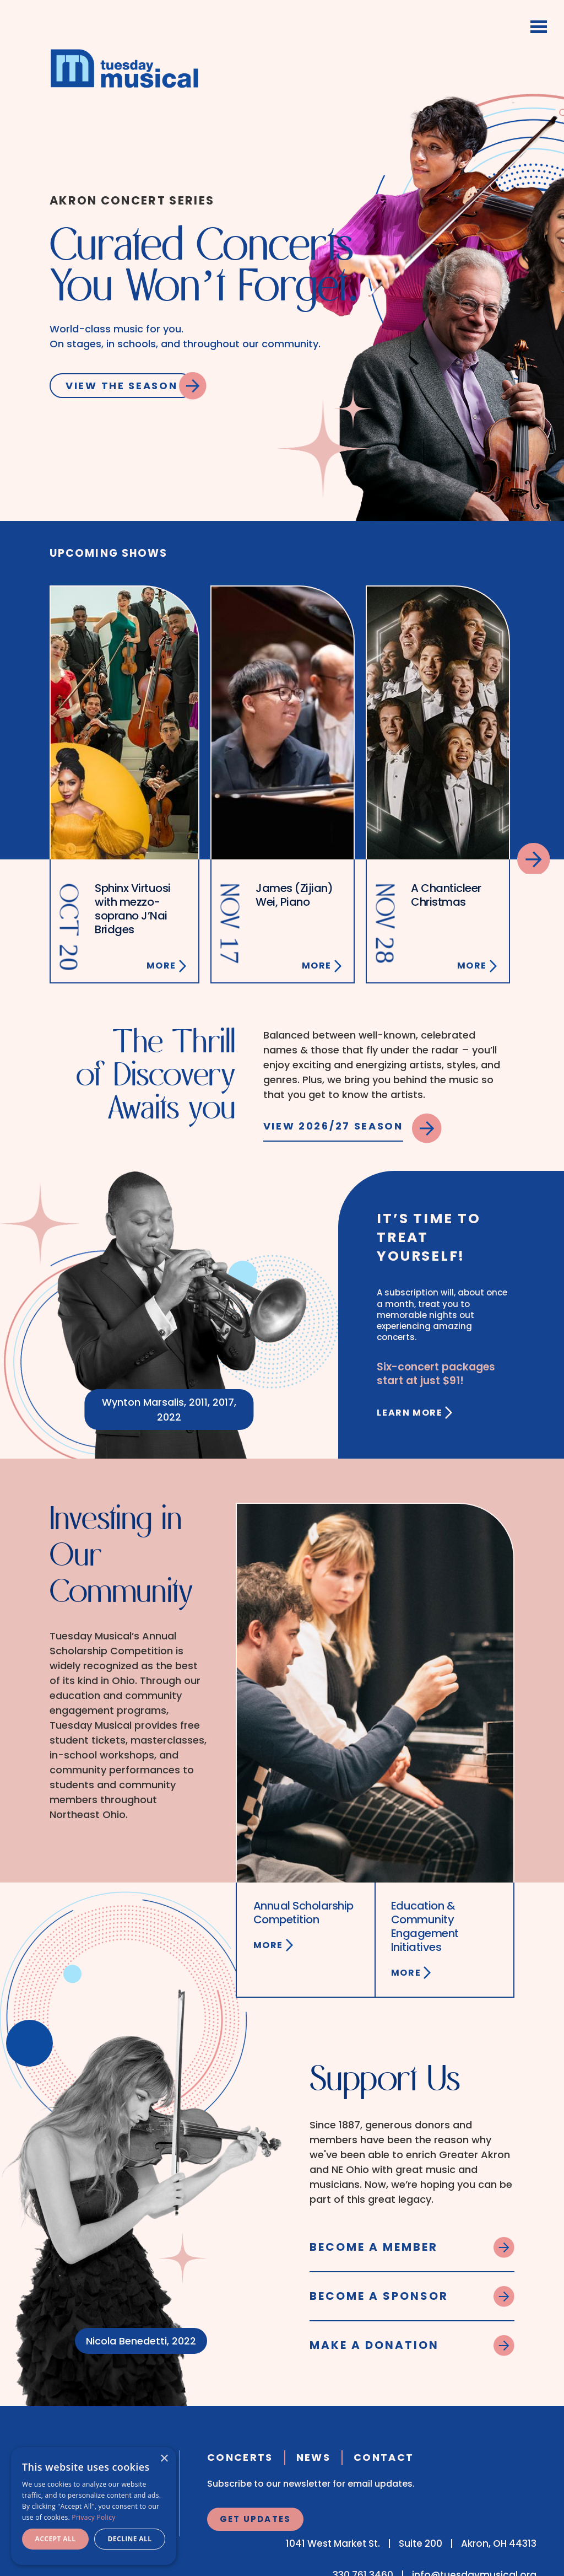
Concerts (240, 2457)
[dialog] (93, 2506)
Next (533, 858)
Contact (384, 2457)
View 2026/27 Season (333, 1126)
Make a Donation (374, 2345)
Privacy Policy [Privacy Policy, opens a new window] (93, 2517)
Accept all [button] (55, 2538)
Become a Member (374, 2247)
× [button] (164, 2459)
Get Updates (255, 2519)
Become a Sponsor (379, 2296)
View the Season (122, 385)
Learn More (409, 1412)
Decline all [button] (130, 2538)
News (313, 2457)
